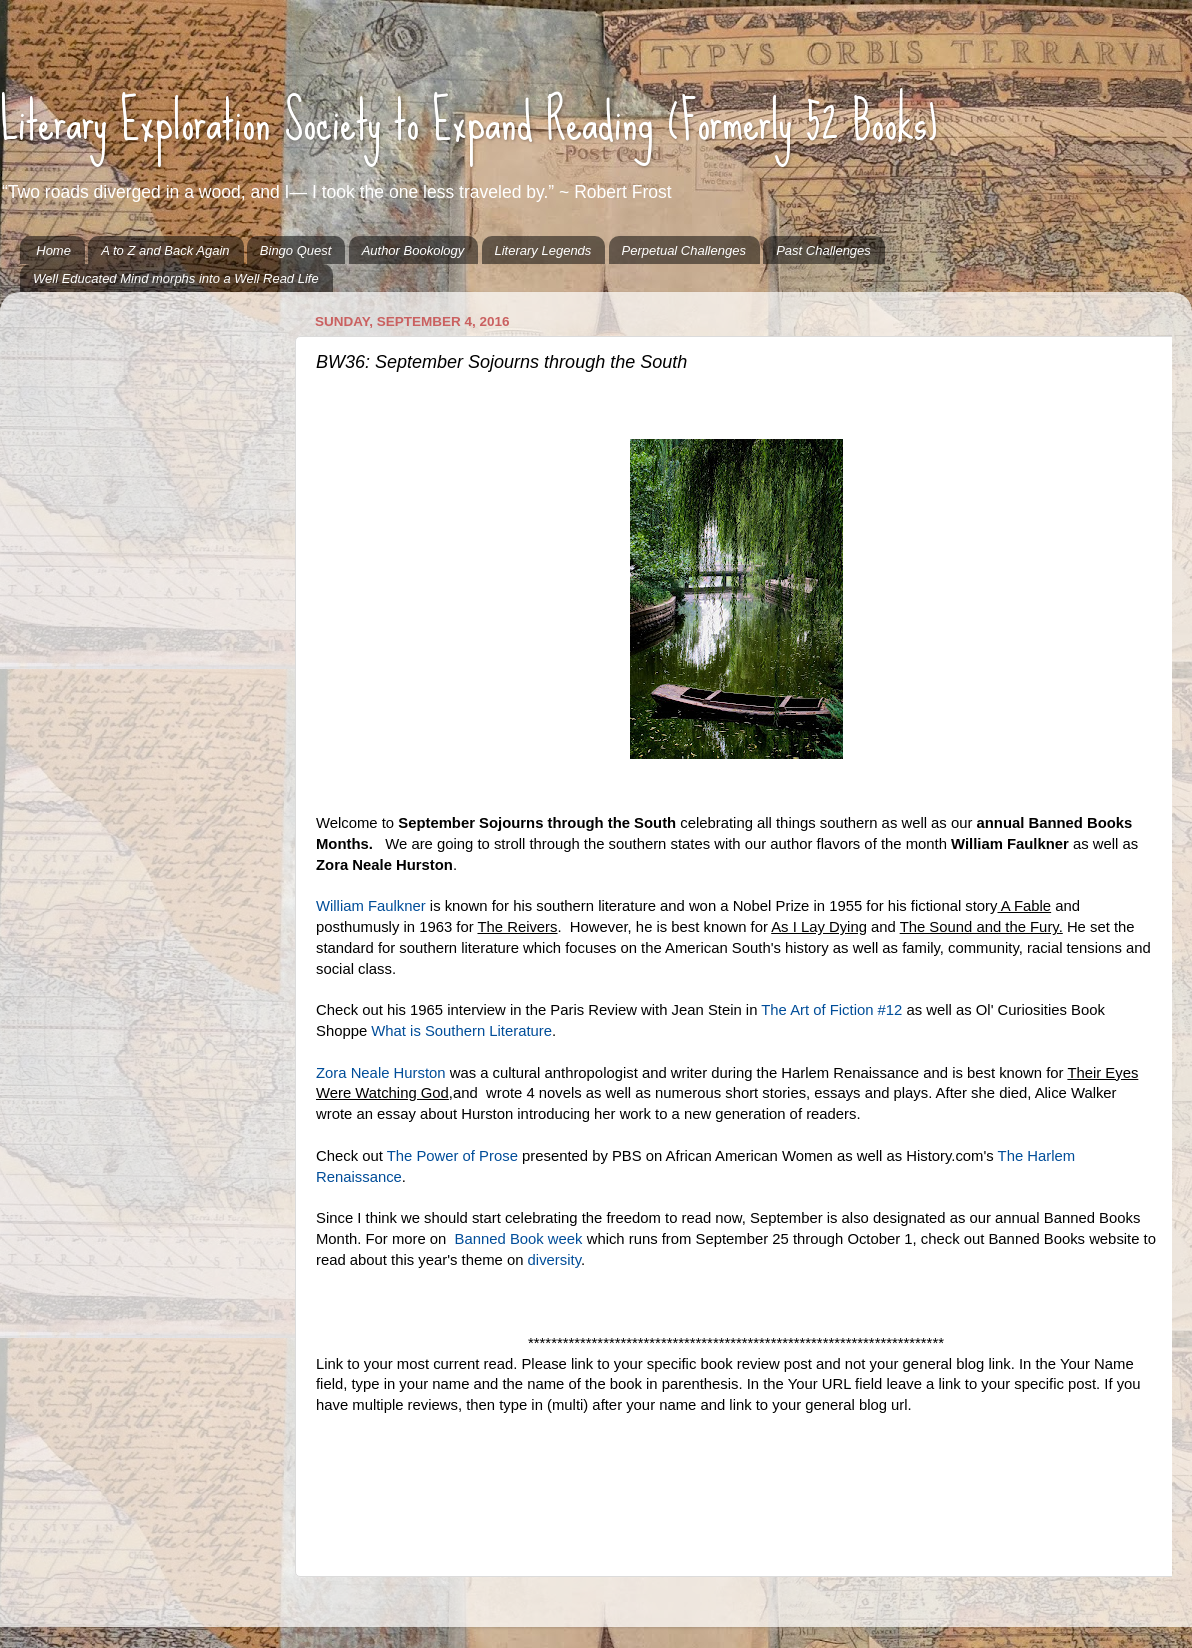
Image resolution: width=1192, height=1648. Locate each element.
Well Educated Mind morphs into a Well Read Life (176, 278)
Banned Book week (516, 1239)
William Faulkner (371, 906)
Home (53, 250)
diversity (554, 1260)
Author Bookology (413, 250)
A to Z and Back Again (165, 250)
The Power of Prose (452, 1156)
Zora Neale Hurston (381, 1073)
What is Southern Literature (461, 1031)
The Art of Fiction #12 (831, 1010)
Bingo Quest (296, 250)
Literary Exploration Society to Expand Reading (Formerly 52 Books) (469, 121)
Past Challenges (823, 250)
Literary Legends (543, 250)
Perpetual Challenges (684, 250)
